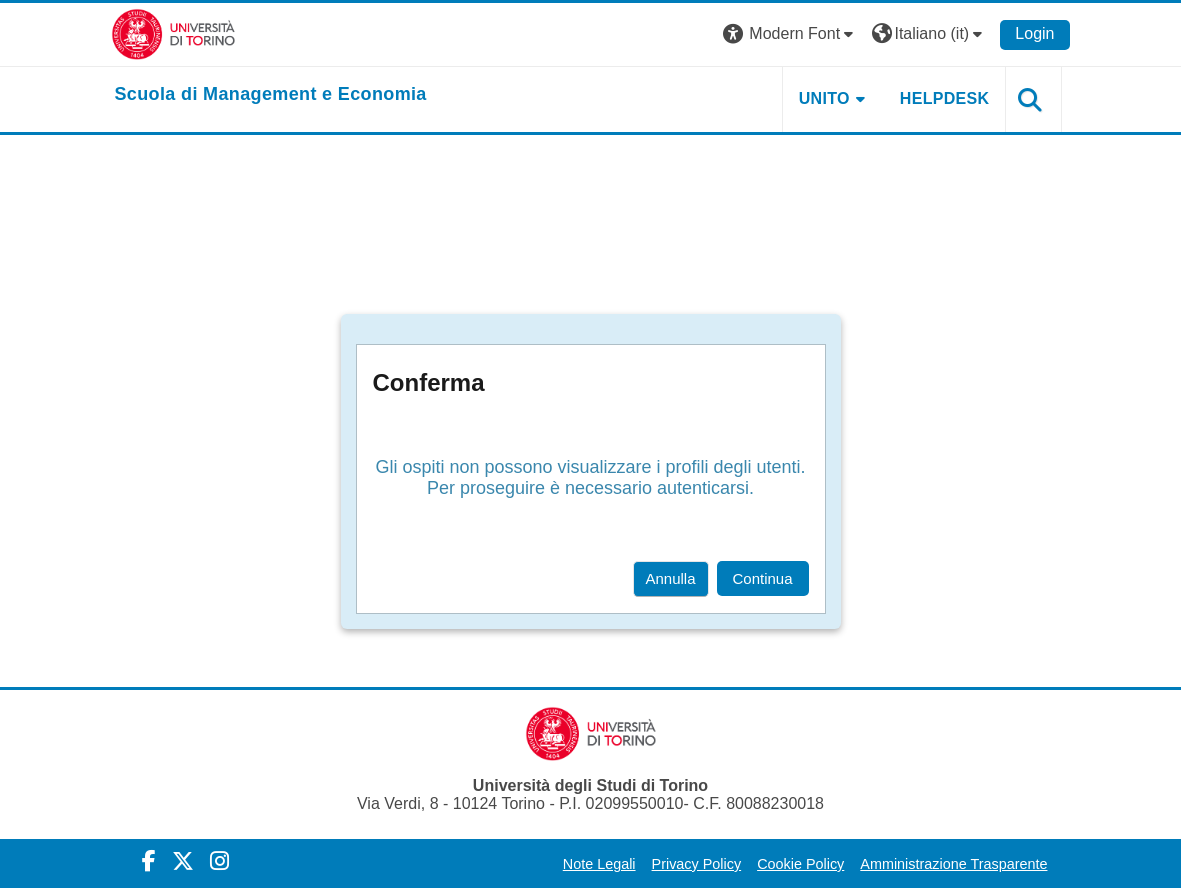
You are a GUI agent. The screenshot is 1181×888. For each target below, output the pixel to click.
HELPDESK (945, 98)
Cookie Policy (800, 864)
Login (1034, 33)
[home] (271, 95)
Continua (763, 578)
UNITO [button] (824, 98)
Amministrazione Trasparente (953, 864)
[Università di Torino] (173, 33)
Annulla (671, 578)
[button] (791, 34)
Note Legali (599, 864)
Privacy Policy (697, 864)
